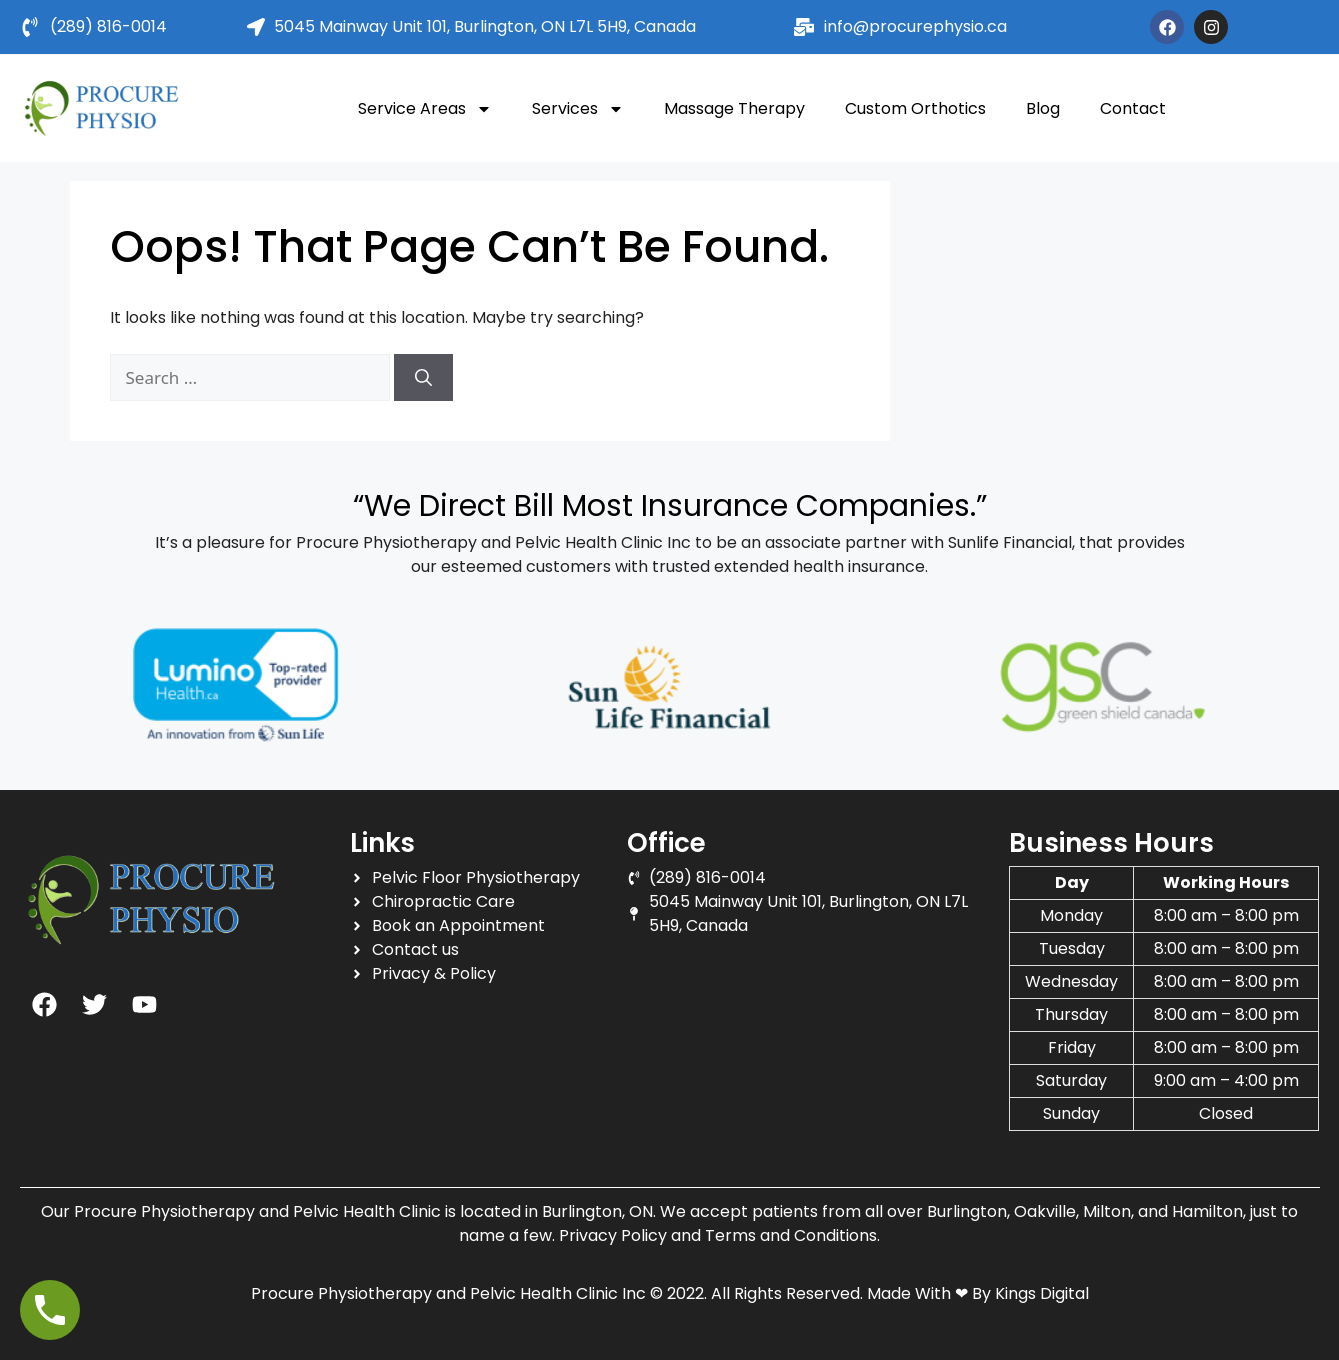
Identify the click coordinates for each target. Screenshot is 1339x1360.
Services (578, 109)
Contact (1133, 108)
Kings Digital (1042, 1293)
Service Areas (425, 109)
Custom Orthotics (915, 108)
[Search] (423, 378)
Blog (1043, 108)
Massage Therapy (734, 108)
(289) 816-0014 (108, 26)
